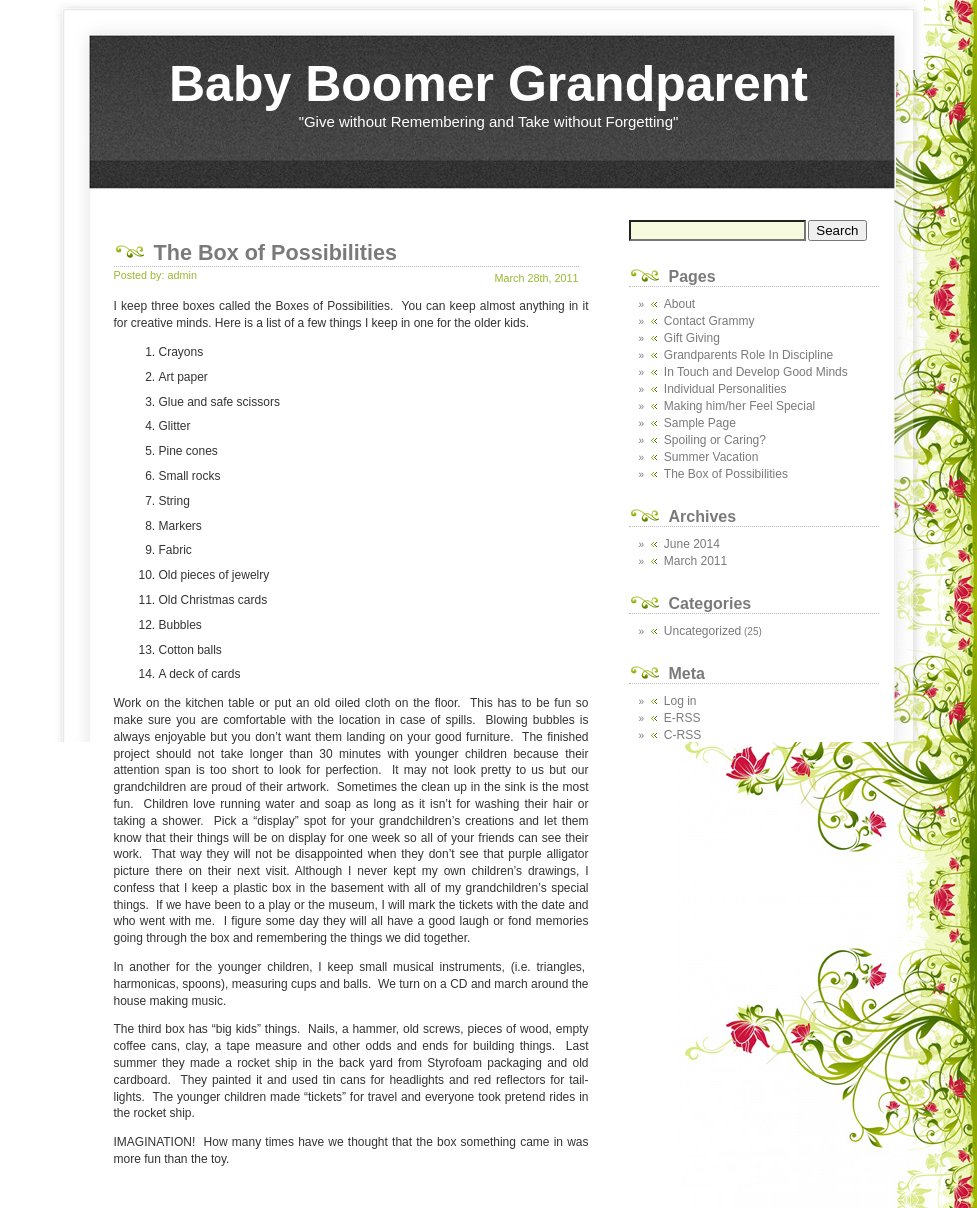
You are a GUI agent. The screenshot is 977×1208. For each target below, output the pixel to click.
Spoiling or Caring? (715, 440)
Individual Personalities (725, 389)
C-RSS (682, 735)
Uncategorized (702, 631)
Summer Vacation (711, 457)
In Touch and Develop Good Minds (756, 372)
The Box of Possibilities (726, 474)
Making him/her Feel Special (739, 406)
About (679, 304)
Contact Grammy (709, 321)
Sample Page (700, 423)
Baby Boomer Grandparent (488, 84)
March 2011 (695, 561)
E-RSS (682, 718)
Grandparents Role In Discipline (748, 355)
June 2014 (692, 544)
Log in (680, 701)
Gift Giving (692, 338)
